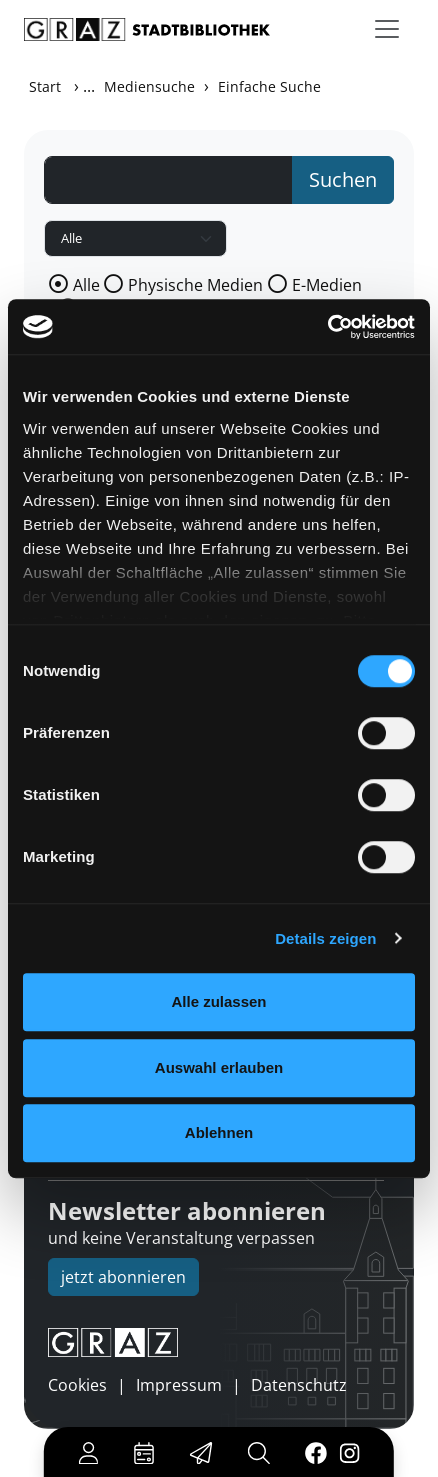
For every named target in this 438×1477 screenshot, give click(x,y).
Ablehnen (219, 1132)
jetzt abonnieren (123, 1277)
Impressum (179, 1385)
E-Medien (327, 285)
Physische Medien (195, 285)
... (89, 86)
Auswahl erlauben (219, 1067)
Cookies (77, 1385)
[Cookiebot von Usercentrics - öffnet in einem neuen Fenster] (327, 327)
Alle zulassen (218, 1001)
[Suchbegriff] (168, 180)
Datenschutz (299, 1385)
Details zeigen (325, 938)
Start (45, 86)
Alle (86, 285)
